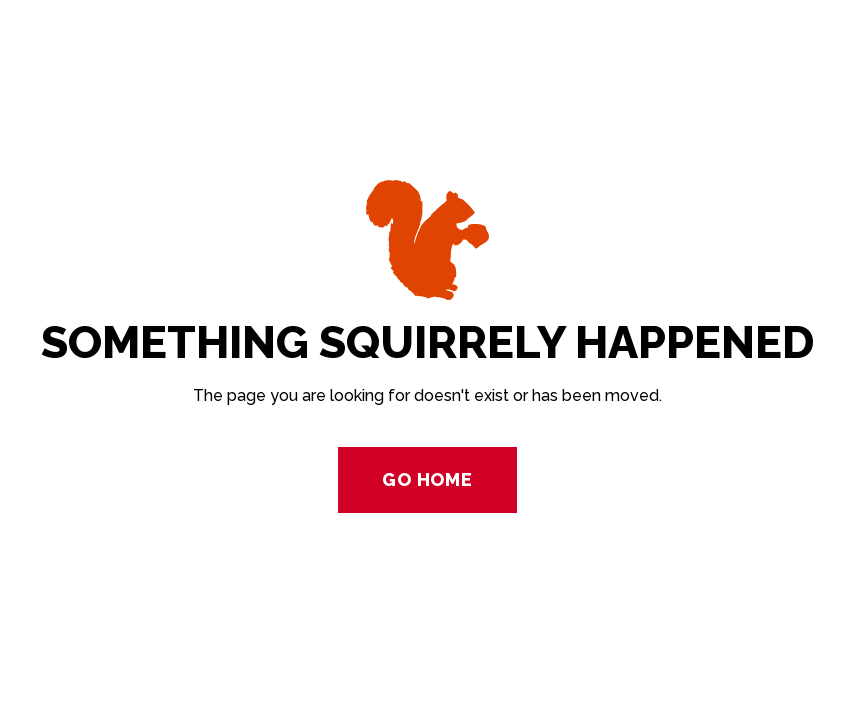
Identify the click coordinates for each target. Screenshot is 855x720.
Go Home (427, 479)
